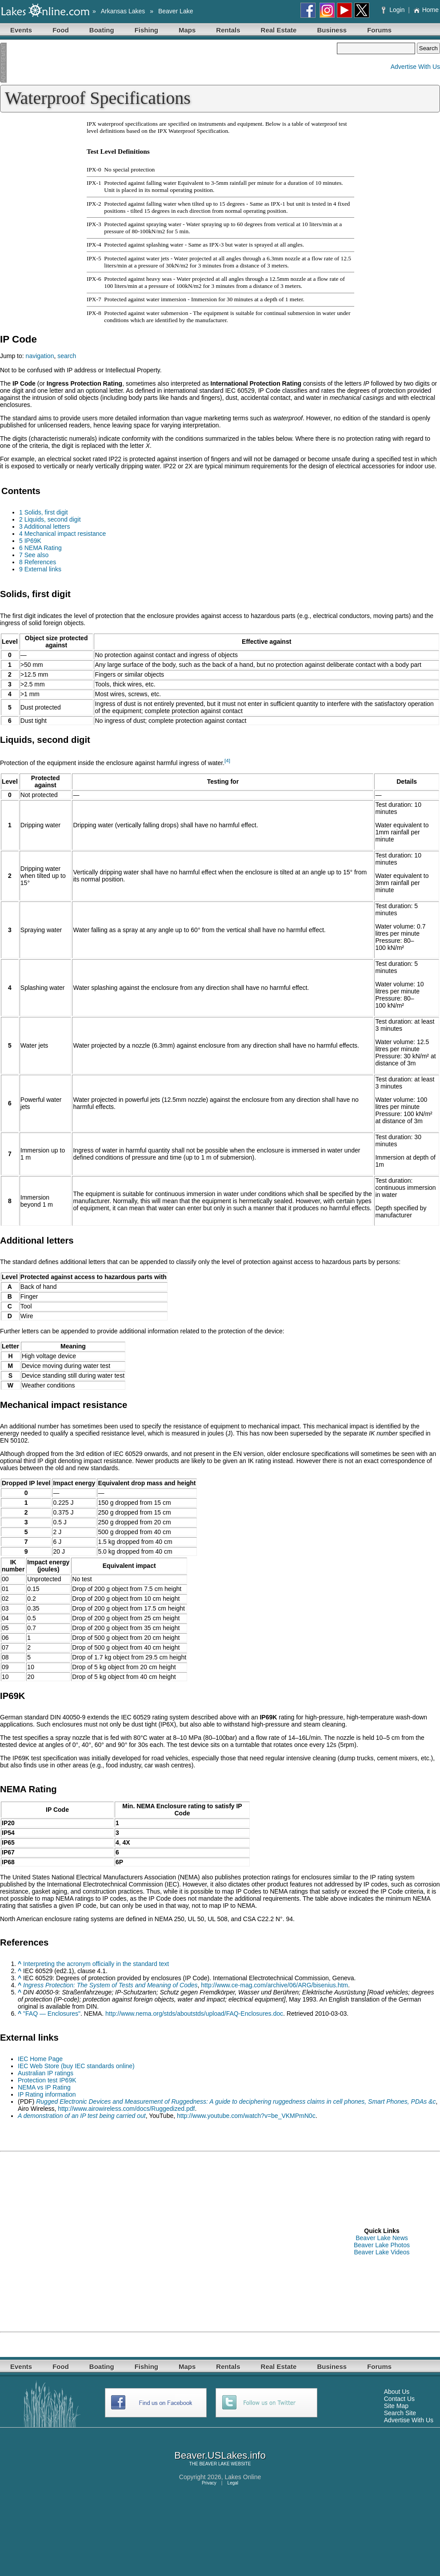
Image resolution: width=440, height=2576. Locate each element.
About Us (397, 2391)
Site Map (396, 2405)
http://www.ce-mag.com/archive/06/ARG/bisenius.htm (274, 1985)
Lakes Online (243, 2476)
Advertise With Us (415, 66)
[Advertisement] (168, 63)
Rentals (228, 30)
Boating (101, 30)
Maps (187, 30)
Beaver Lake (175, 11)
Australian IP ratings (45, 2073)
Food (60, 30)
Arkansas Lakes (123, 11)
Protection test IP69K (47, 2080)
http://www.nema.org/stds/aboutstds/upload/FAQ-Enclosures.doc (194, 2013)
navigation (40, 355)
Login (394, 9)
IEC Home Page (40, 2058)
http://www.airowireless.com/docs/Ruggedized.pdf (126, 2108)
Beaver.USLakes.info (219, 2455)
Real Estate (279, 30)
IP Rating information (47, 2094)
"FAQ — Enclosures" (51, 2013)
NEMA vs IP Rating (44, 2087)
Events (21, 30)
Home (426, 9)
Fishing (146, 30)
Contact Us (399, 2398)
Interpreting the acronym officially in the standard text (96, 1963)
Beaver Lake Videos (381, 2252)
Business (332, 30)
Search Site (400, 2412)
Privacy (209, 2482)
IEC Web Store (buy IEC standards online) (76, 2066)
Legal (233, 2482)
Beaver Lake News (382, 2237)
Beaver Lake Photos (382, 2245)
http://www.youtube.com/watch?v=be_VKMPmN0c (246, 2115)
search (66, 355)
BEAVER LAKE (214, 2463)
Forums (379, 30)
